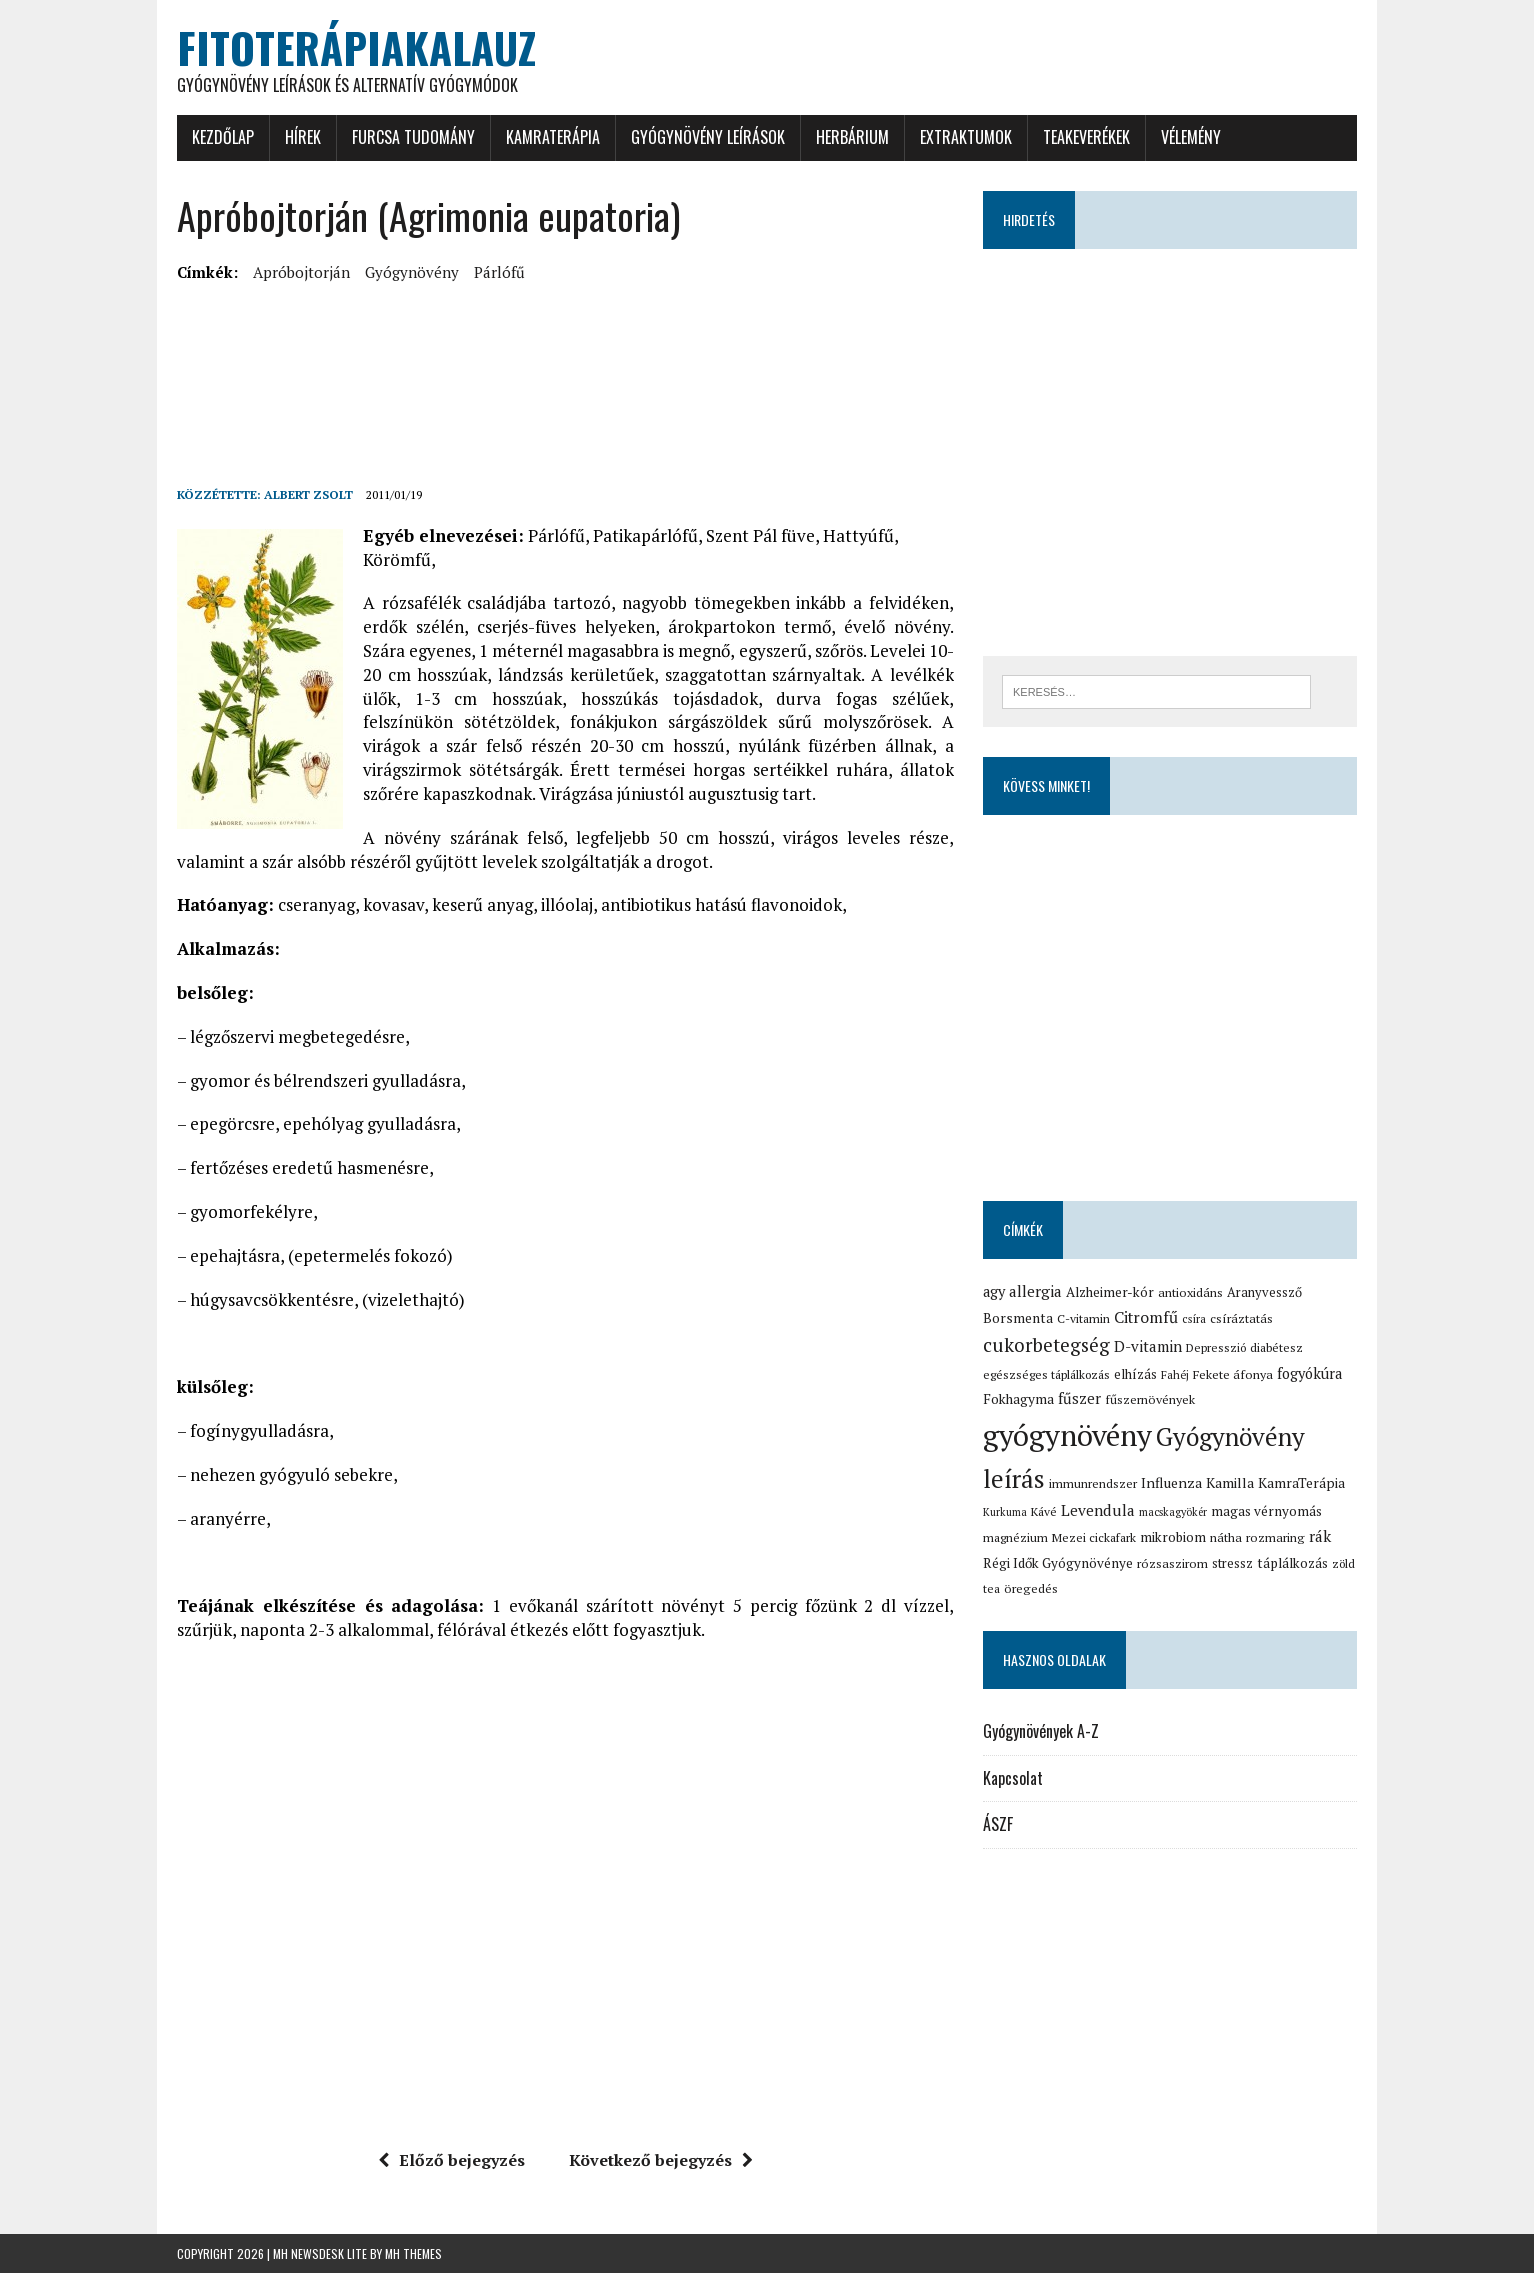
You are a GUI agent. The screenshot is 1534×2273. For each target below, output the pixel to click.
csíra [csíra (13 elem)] (1194, 1318)
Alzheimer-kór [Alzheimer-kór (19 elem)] (1110, 1292)
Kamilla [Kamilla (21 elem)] (1230, 1482)
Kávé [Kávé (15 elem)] (1044, 1511)
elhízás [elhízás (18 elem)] (1135, 1374)
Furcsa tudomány (413, 137)
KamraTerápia (553, 137)
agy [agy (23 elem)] (994, 1291)
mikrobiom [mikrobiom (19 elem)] (1173, 1537)
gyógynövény (412, 272)
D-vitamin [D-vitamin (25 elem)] (1148, 1346)
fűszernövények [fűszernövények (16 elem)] (1150, 1399)
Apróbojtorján (301, 272)
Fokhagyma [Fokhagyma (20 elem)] (1018, 1399)
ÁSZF (998, 1824)
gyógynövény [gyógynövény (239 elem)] (1067, 1435)
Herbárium (852, 137)
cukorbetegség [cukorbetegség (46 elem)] (1046, 1344)
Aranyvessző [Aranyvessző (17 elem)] (1264, 1292)
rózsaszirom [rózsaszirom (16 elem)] (1172, 1563)
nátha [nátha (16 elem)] (1226, 1537)
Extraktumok (966, 137)
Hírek (303, 137)
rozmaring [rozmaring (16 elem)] (1275, 1537)
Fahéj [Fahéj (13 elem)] (1175, 1374)
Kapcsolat (1013, 1778)
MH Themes (413, 2253)
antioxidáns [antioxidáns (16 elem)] (1190, 1292)
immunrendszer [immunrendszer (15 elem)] (1093, 1483)
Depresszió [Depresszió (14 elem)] (1216, 1347)
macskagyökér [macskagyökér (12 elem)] (1173, 1512)
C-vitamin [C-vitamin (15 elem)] (1083, 1318)
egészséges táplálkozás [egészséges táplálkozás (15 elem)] (1046, 1374)
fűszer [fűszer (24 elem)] (1079, 1398)
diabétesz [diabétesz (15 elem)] (1276, 1347)
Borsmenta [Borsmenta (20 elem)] (1018, 1318)
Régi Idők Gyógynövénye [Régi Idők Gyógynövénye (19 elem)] (1058, 1563)
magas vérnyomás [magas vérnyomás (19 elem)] (1266, 1511)
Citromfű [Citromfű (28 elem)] (1146, 1317)
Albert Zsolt (308, 494)
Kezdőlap (223, 137)
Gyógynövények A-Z (1041, 1731)
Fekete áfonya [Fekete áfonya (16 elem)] (1233, 1374)
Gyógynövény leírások (708, 137)
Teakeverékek (1086, 137)
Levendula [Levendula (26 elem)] (1098, 1510)
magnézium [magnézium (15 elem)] (1015, 1537)
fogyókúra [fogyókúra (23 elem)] (1309, 1373)
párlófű (499, 272)
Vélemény (1191, 137)
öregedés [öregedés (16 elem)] (1031, 1588)
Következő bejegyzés (661, 2160)
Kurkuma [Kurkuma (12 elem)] (1005, 1512)
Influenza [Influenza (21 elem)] (1171, 1482)
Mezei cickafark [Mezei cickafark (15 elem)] (1094, 1537)
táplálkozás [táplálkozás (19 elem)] (1292, 1563)
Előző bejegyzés (451, 2160)
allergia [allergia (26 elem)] (1035, 1291)
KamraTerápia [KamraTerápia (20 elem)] (1301, 1483)
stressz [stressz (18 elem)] (1232, 1563)
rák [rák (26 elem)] (1320, 1536)
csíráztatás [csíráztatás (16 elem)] (1241, 1318)
